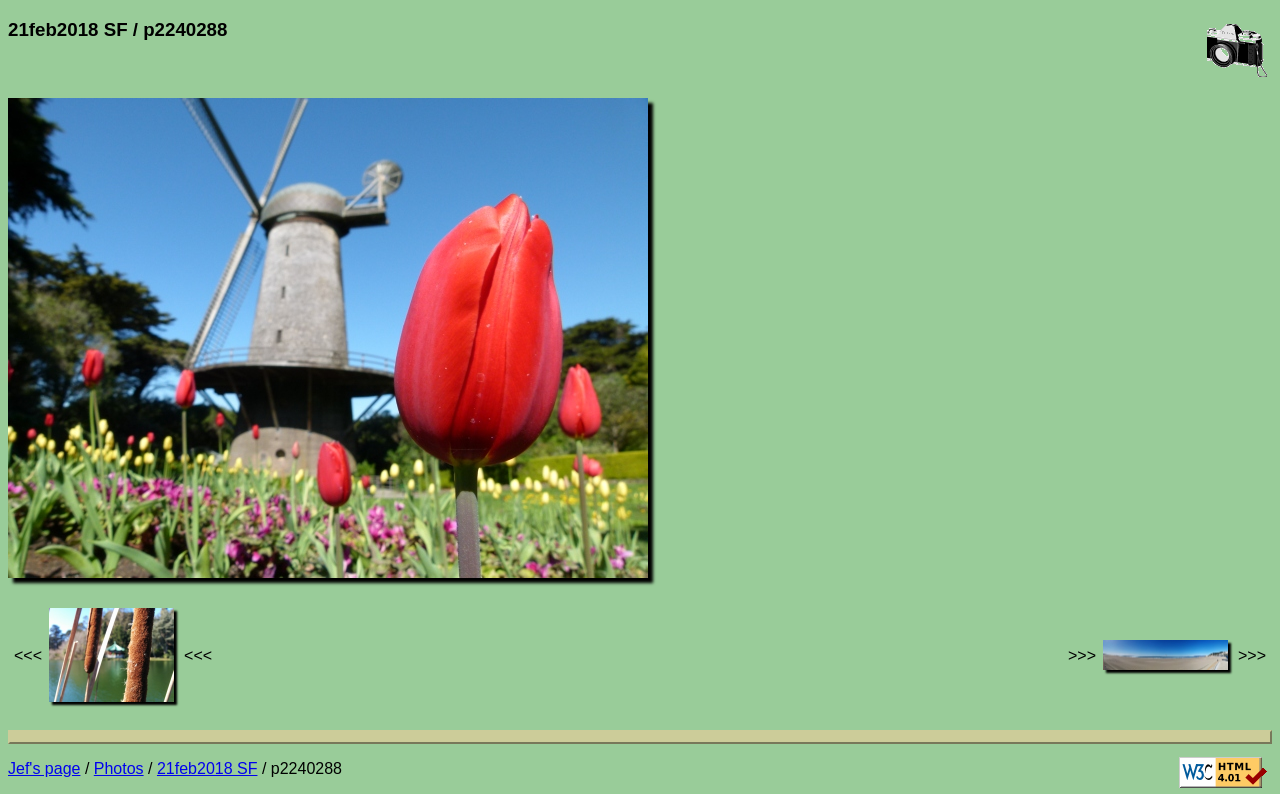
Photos (119, 768)
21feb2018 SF (207, 768)
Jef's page (44, 768)
